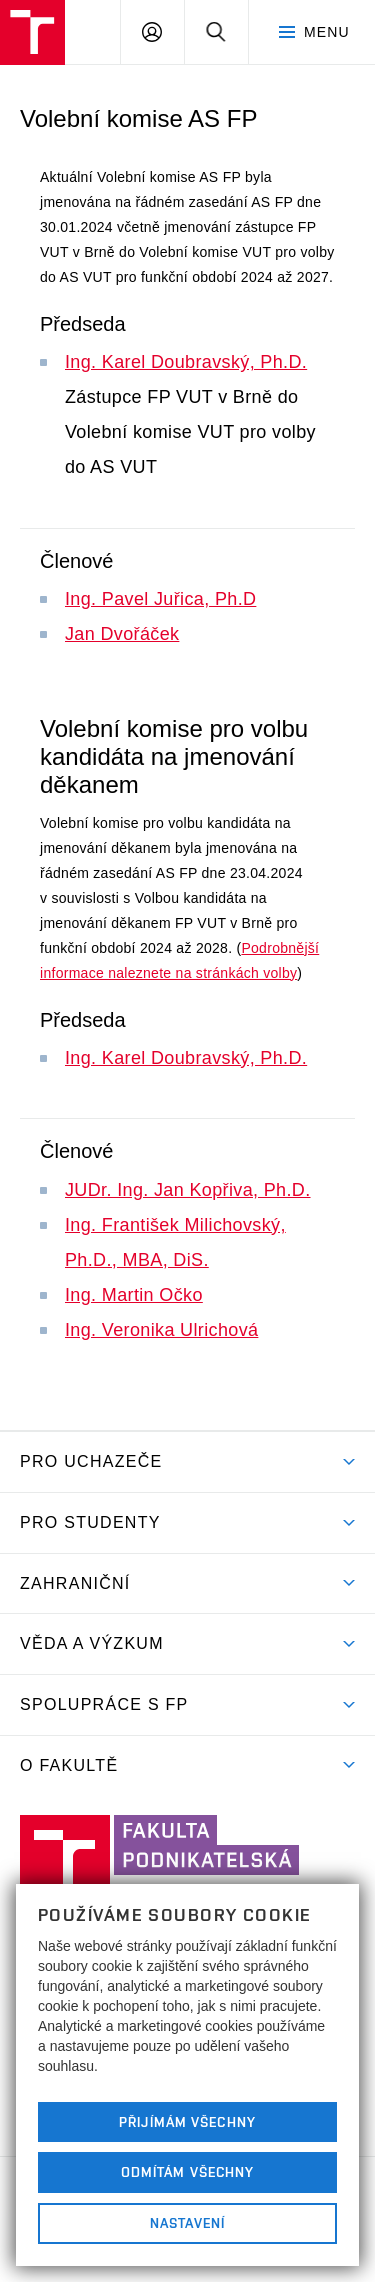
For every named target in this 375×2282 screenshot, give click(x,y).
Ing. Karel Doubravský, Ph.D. (186, 362)
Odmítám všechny (188, 2172)
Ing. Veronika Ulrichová (161, 1330)
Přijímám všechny (187, 2122)
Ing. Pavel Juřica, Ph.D (160, 599)
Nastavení (187, 2223)
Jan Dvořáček (122, 634)
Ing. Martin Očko (134, 1295)
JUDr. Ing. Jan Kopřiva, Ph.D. (188, 1190)
